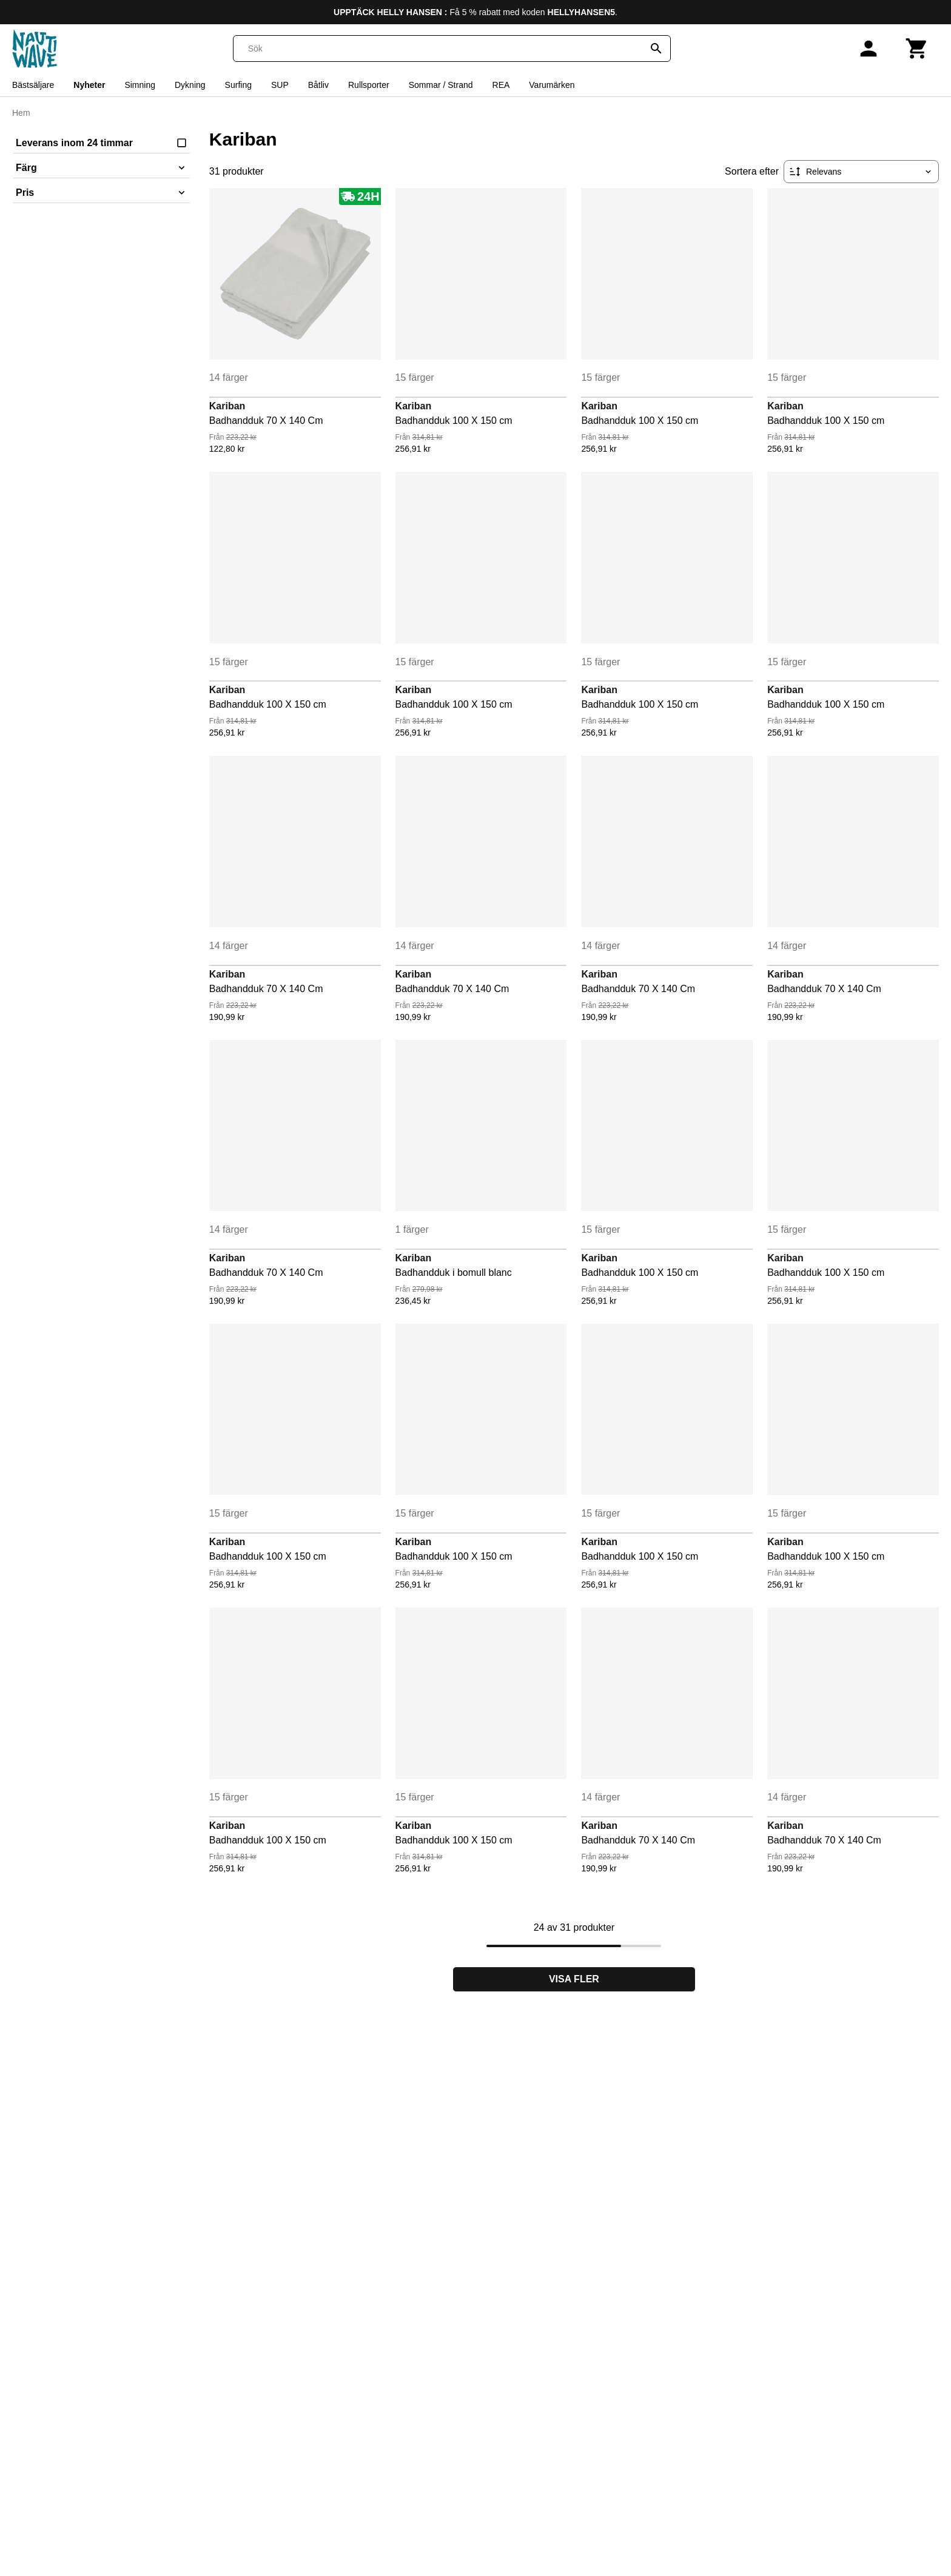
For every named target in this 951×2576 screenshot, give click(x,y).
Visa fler (574, 1979)
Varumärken (551, 85)
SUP (280, 85)
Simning (139, 85)
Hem (21, 113)
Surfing (238, 85)
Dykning (190, 85)
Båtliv (318, 85)
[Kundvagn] (917, 48)
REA (501, 85)
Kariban (227, 406)
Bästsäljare (33, 85)
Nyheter (89, 85)
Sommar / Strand (441, 85)
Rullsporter (368, 85)
